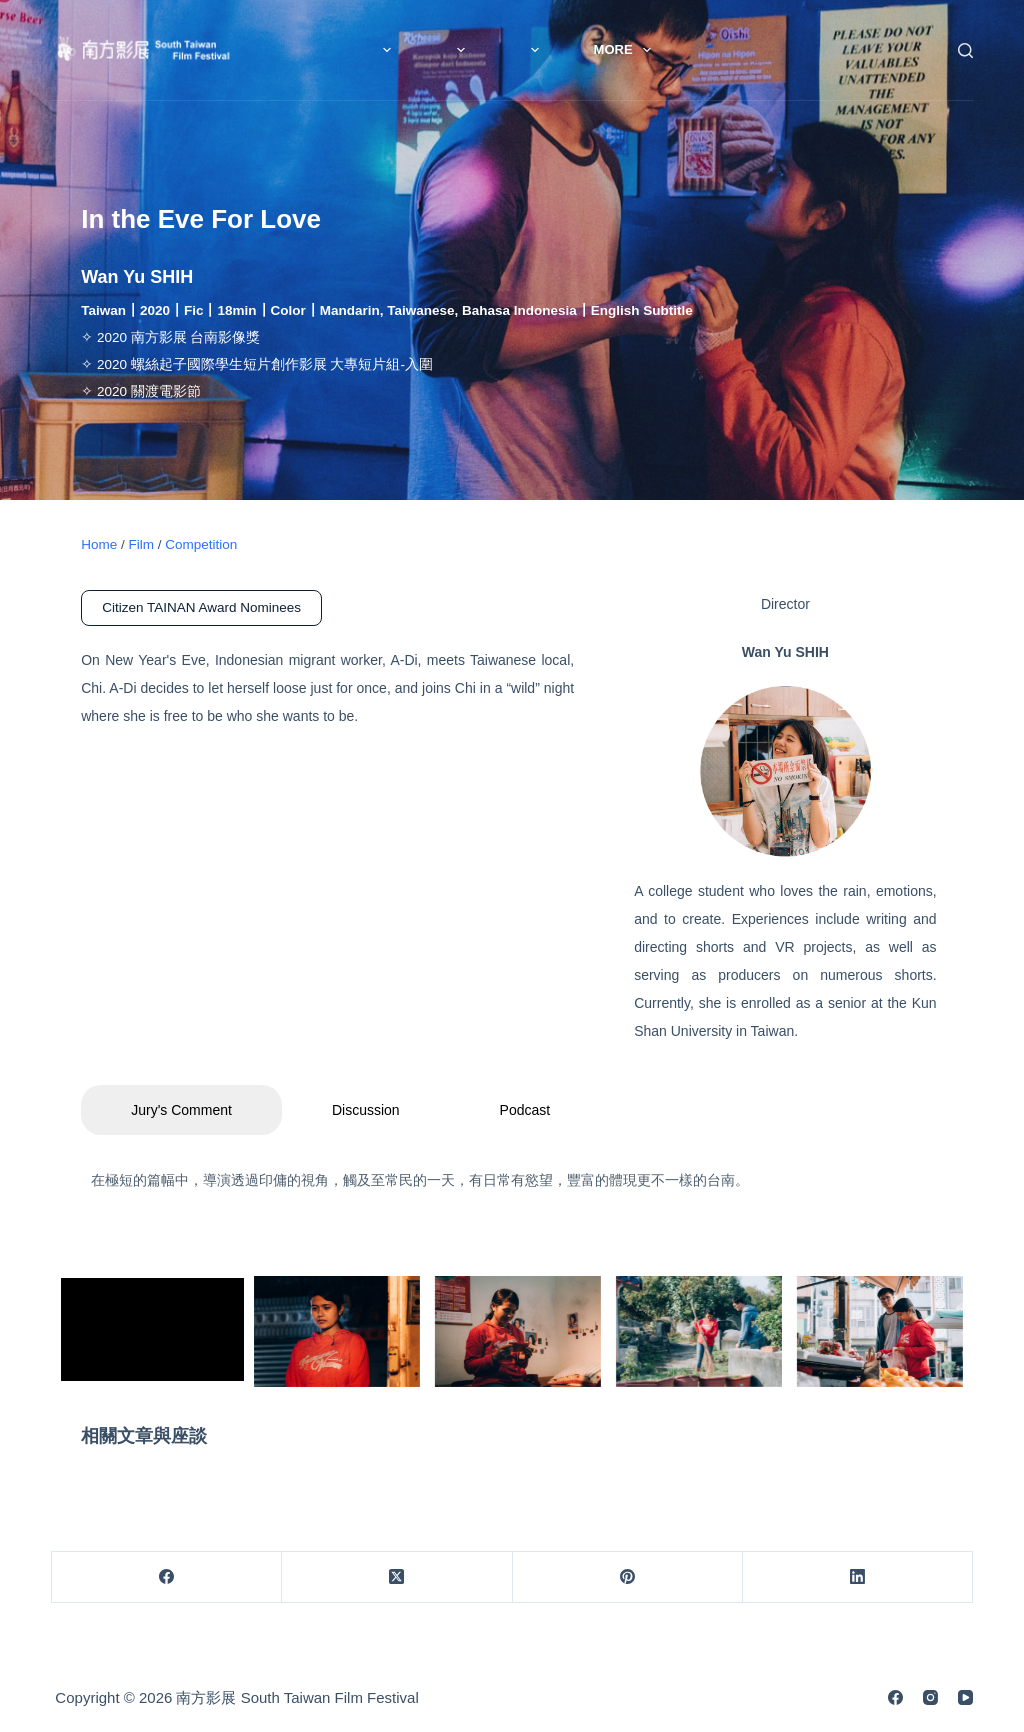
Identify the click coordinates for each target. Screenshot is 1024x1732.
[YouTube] (965, 1697)
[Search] (965, 50)
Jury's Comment (181, 1110)
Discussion (366, 1110)
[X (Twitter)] (397, 1577)
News (348, 50)
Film (575, 50)
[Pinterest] (628, 1577)
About (464, 50)
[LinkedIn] (858, 1577)
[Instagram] (930, 1697)
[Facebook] (167, 1577)
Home (99, 544)
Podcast (525, 1110)
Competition (201, 544)
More (684, 50)
